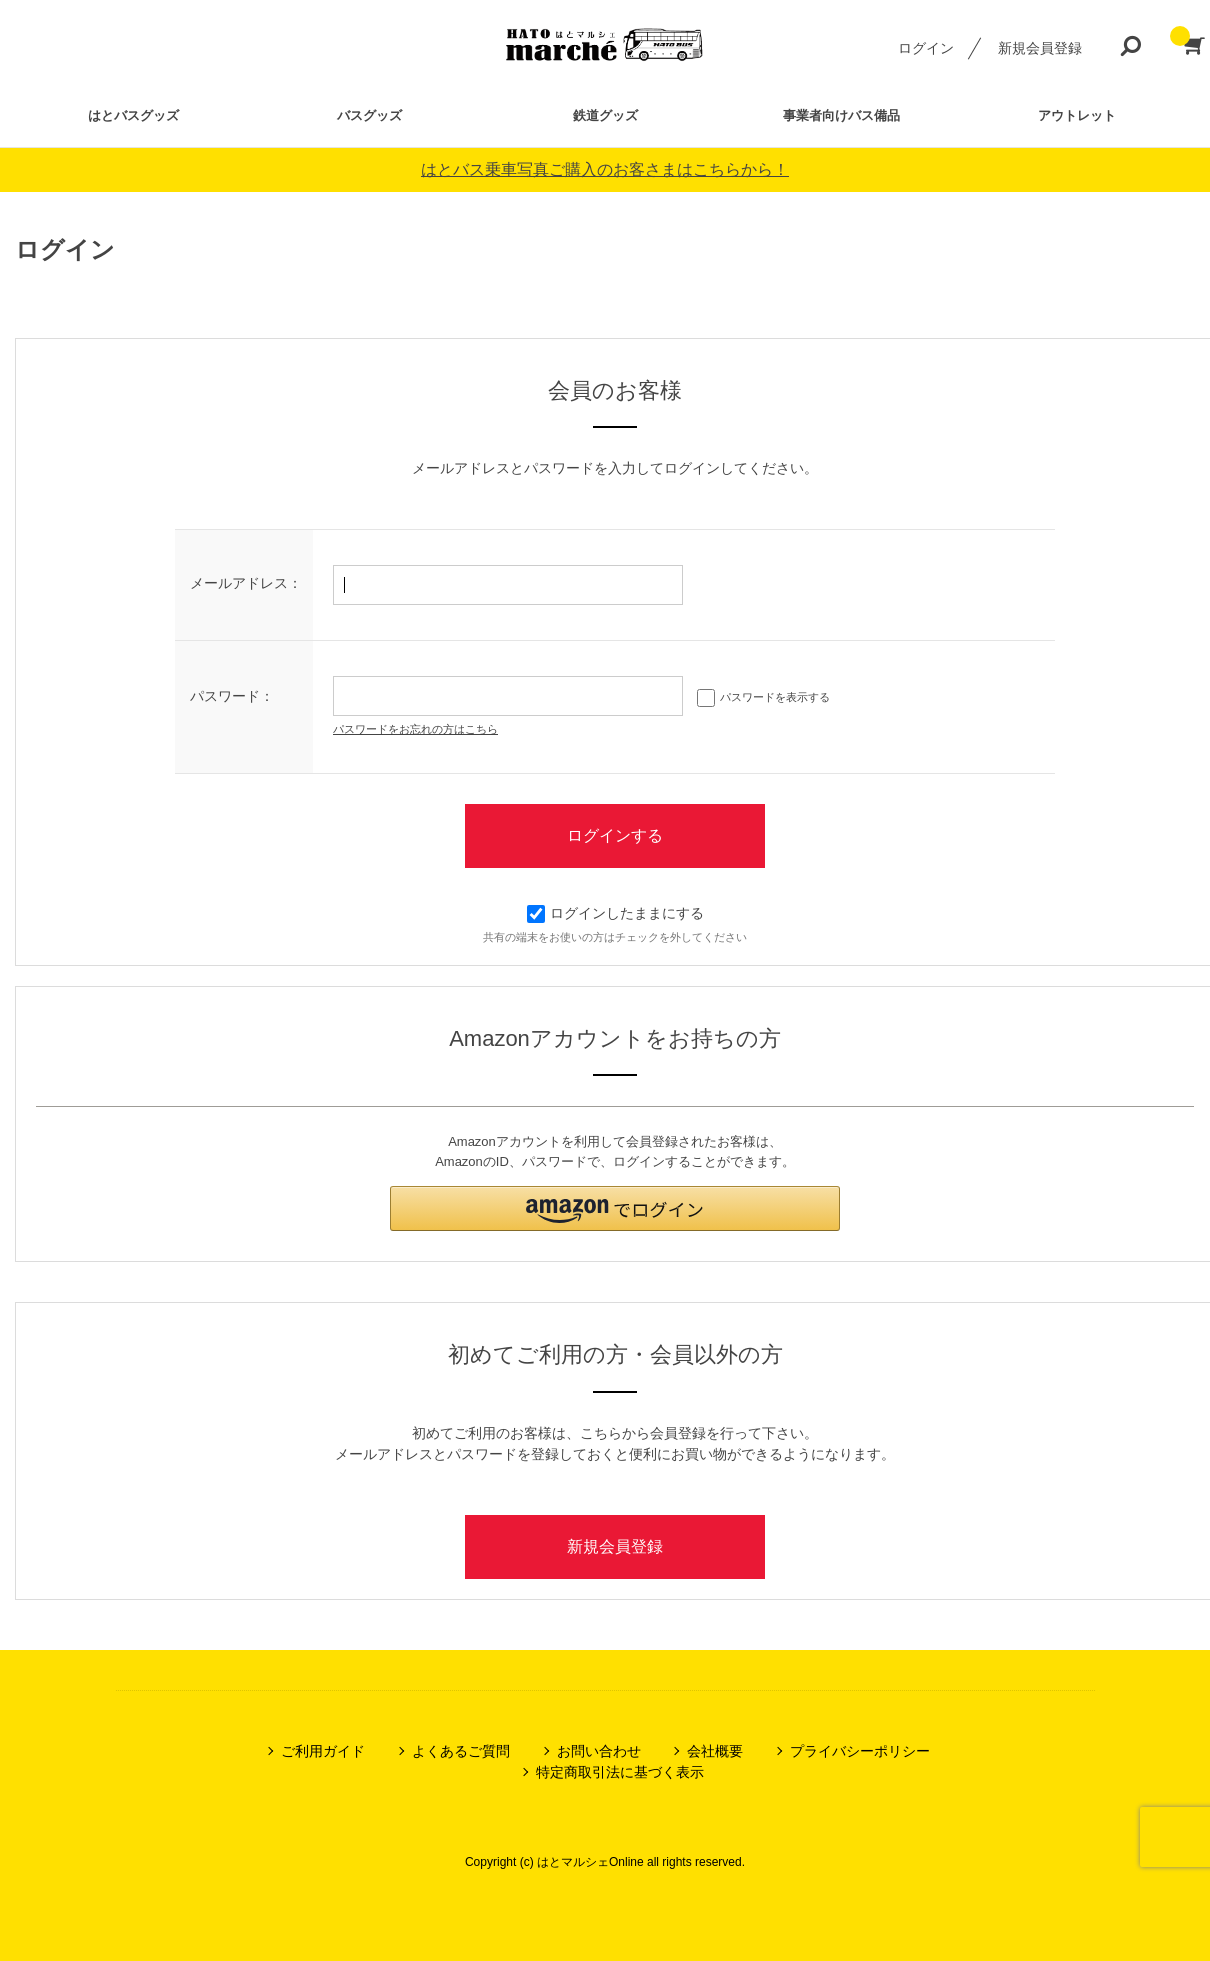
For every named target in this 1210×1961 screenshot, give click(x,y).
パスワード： (232, 696)
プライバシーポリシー (860, 1751)
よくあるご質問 (461, 1751)
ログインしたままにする (615, 913)
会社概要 (715, 1751)
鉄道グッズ (605, 115)
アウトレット (1077, 115)
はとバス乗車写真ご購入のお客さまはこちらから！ (605, 169)
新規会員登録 (1040, 48)
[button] (615, 1208)
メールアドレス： (246, 583)
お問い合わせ (599, 1751)
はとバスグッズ (133, 115)
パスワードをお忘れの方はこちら (415, 729)
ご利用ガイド (323, 1751)
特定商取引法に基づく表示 (620, 1772)
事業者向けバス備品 (841, 115)
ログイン (926, 48)
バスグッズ (369, 115)
